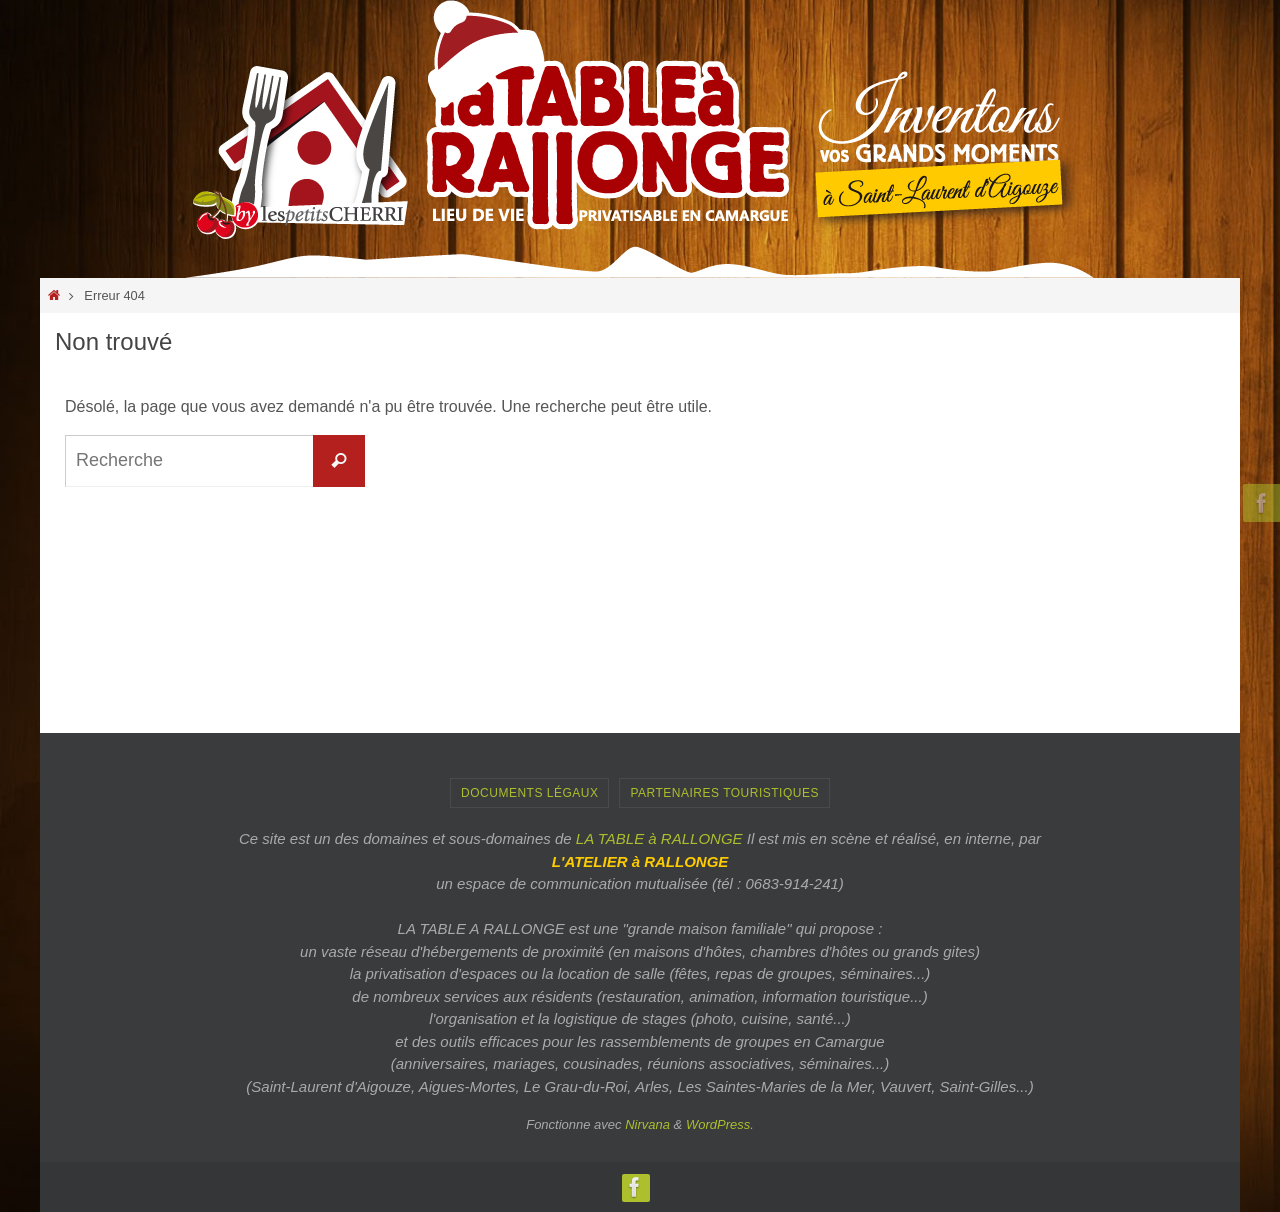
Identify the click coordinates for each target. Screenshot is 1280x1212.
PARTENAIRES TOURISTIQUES (724, 793)
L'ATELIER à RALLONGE (640, 861)
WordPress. (720, 1124)
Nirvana (647, 1124)
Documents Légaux (529, 793)
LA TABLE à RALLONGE (659, 838)
